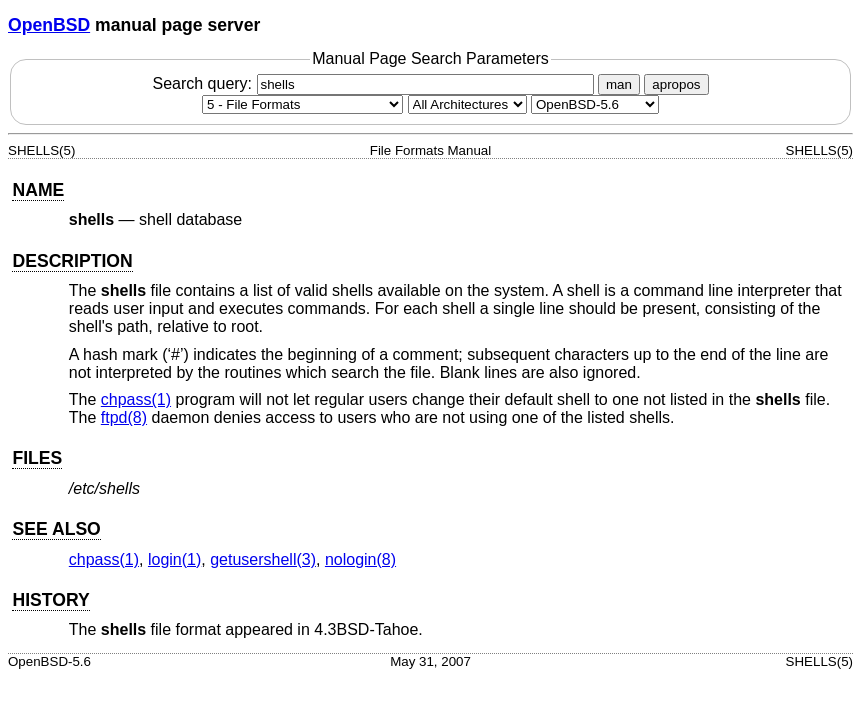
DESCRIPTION (72, 261)
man (619, 84)
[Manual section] (302, 104)
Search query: (375, 83)
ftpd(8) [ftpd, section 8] (124, 417)
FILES (37, 458)
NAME (38, 190)
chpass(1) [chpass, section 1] (136, 399)
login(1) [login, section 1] (174, 559)
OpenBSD (49, 25)
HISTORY (50, 600)
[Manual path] (595, 104)
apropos (676, 84)
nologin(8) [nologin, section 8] (360, 559)
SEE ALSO (56, 529)
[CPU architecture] (467, 104)
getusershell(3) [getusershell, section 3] (263, 559)
